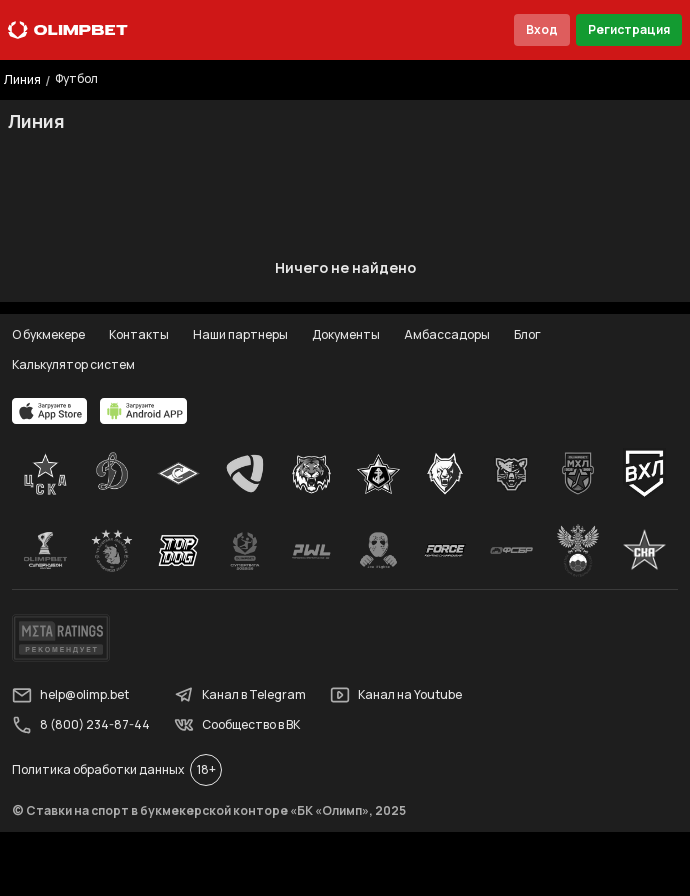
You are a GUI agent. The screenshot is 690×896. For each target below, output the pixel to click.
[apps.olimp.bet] (50, 411)
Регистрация (629, 29)
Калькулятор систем (73, 364)
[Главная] (68, 30)
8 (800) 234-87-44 (81, 725)
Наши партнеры (240, 334)
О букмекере (48, 334)
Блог (527, 334)
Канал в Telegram (240, 695)
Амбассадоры (447, 334)
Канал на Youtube (396, 695)
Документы (346, 334)
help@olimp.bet (70, 695)
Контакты (139, 334)
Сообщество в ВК (237, 725)
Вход (542, 29)
